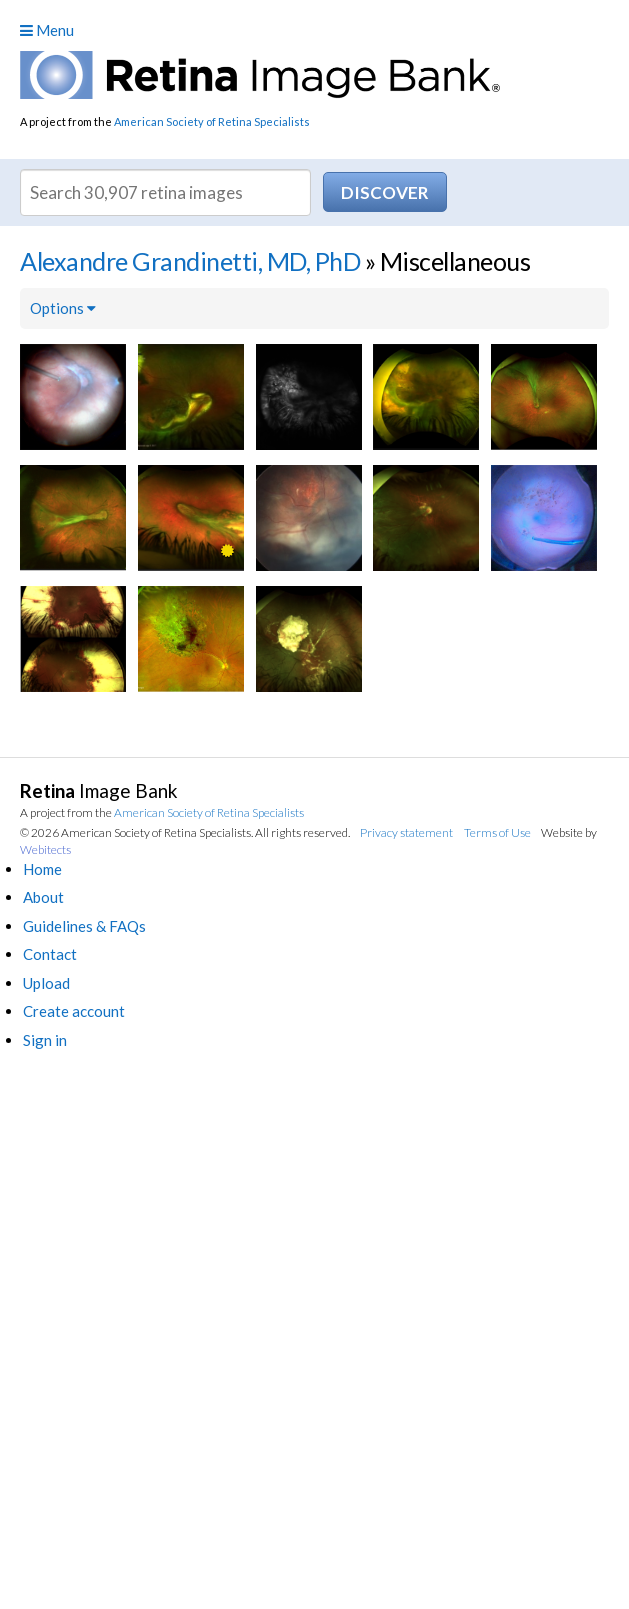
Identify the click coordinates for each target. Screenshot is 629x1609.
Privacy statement (406, 832)
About (43, 897)
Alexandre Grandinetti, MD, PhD (190, 261)
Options (63, 308)
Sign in (45, 1040)
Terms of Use (497, 832)
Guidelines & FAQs (84, 926)
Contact (50, 954)
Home (42, 869)
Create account (74, 1011)
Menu (47, 30)
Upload (46, 983)
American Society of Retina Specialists (212, 121)
